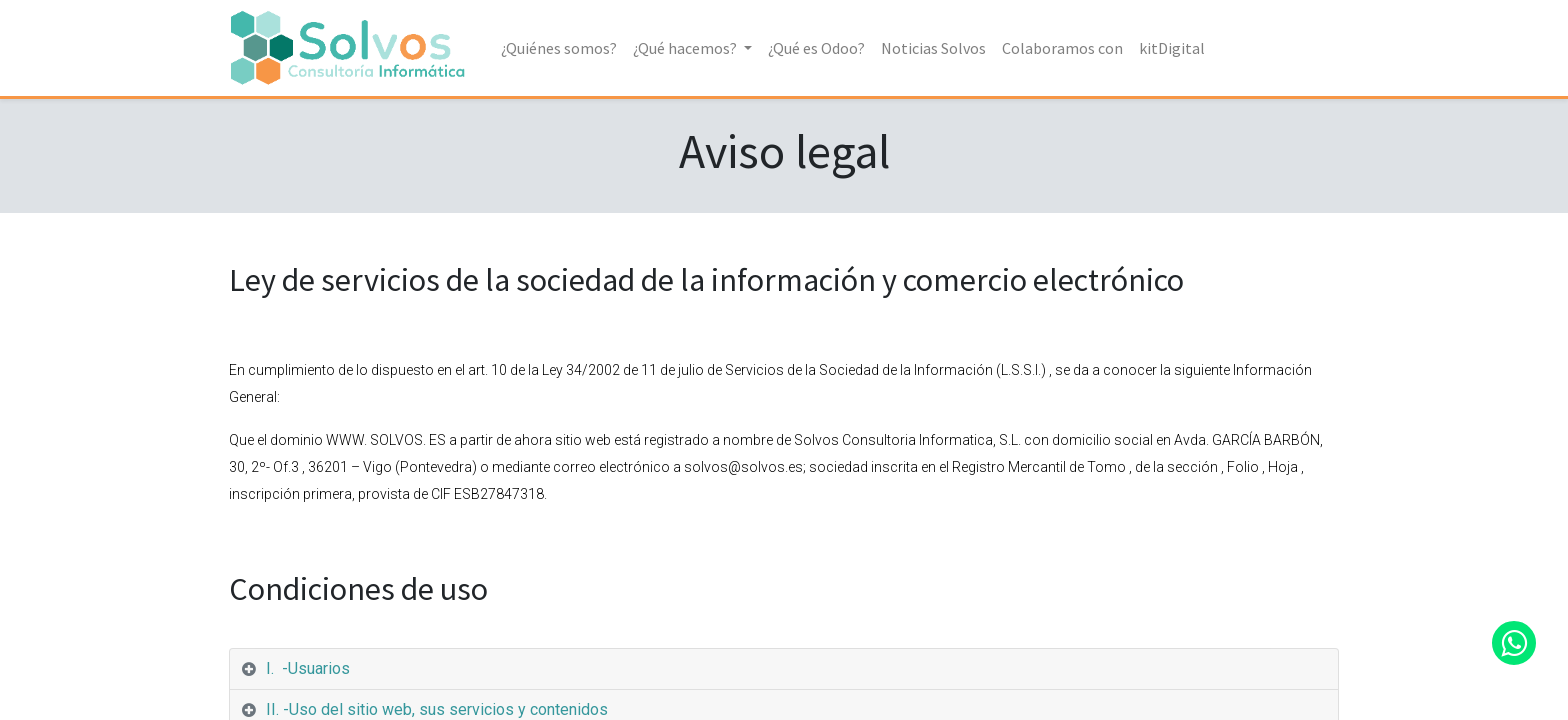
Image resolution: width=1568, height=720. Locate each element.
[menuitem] (561, 48)
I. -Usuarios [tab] (308, 668)
